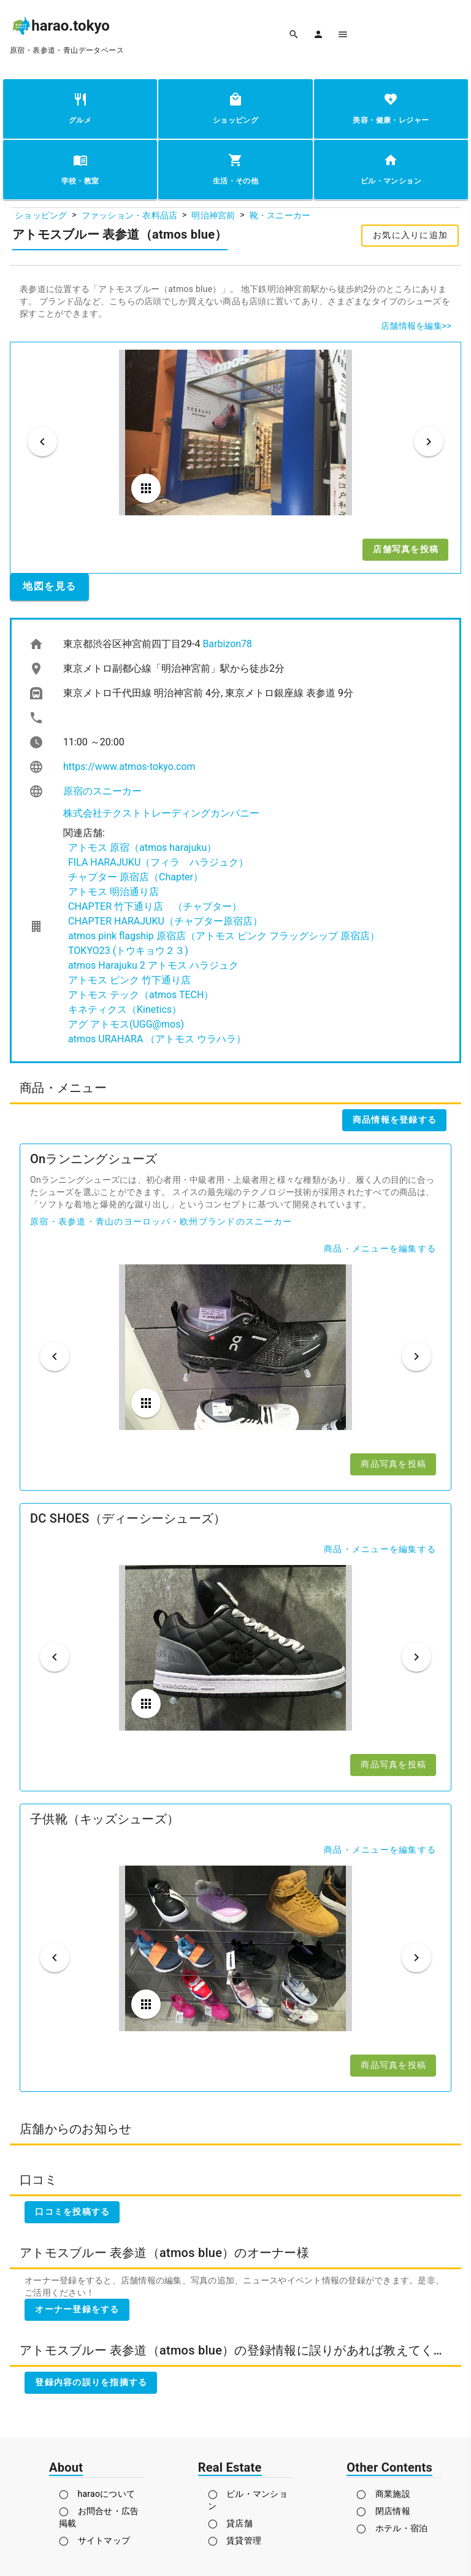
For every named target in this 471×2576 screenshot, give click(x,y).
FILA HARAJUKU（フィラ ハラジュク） (158, 862)
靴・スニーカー (280, 215)
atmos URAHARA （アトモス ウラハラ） (157, 1039)
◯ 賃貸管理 (235, 2540)
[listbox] (235, 840)
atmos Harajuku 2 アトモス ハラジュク (153, 965)
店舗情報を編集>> (416, 326)
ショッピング (41, 215)
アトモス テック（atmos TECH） (140, 995)
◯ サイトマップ (94, 2540)
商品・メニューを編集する (380, 1248)
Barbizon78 (227, 644)
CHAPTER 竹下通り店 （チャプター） (155, 906)
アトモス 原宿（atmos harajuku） (142, 847)
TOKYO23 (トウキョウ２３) (128, 950)
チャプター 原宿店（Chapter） (135, 877)
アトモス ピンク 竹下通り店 (129, 980)
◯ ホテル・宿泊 (391, 2528)
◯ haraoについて (97, 2494)
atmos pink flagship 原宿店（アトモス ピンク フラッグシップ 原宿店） (224, 936)
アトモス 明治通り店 (113, 892)
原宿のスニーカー (102, 791)
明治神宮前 (213, 215)
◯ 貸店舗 (230, 2523)
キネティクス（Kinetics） (125, 1009)
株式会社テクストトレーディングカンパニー (161, 813)
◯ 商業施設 (383, 2494)
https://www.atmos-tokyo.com (129, 766)
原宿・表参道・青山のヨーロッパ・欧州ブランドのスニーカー (161, 1221)
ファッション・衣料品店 (130, 215)
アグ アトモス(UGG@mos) (126, 1024)
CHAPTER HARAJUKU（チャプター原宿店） (165, 921)
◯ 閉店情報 (383, 2511)
